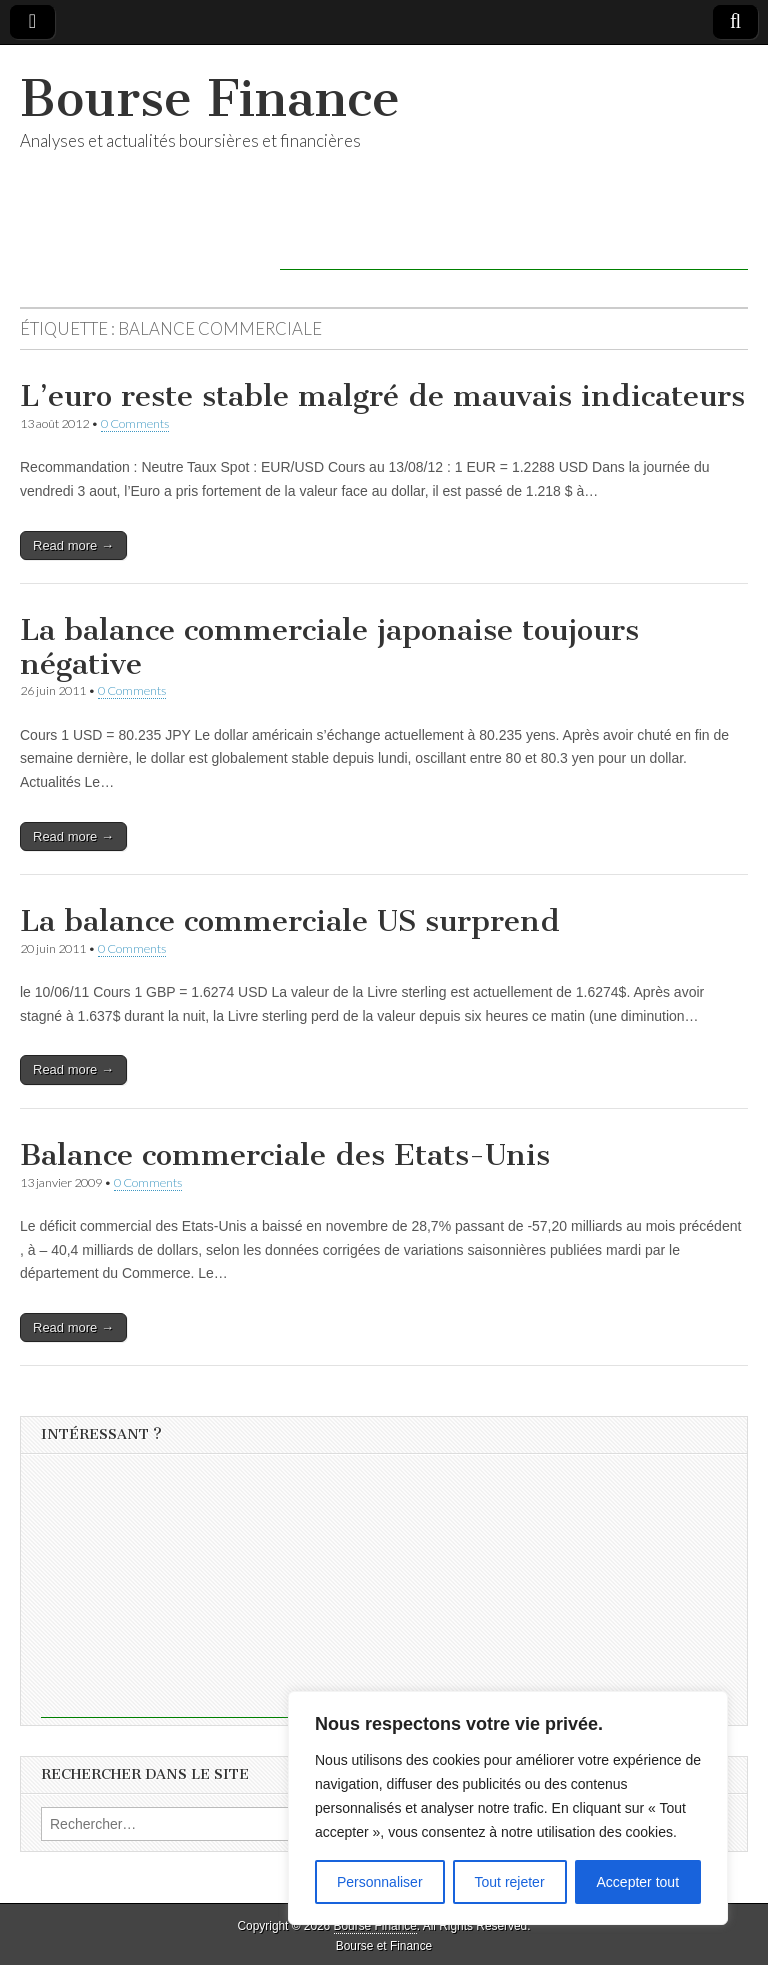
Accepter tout (638, 1882)
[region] (508, 1808)
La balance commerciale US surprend (290, 921)
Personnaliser (380, 1882)
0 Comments (135, 423)
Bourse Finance (210, 98)
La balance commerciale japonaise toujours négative (329, 647)
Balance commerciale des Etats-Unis (285, 1155)
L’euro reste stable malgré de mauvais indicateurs (382, 396)
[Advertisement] (514, 240)
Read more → (73, 545)
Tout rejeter (510, 1882)
